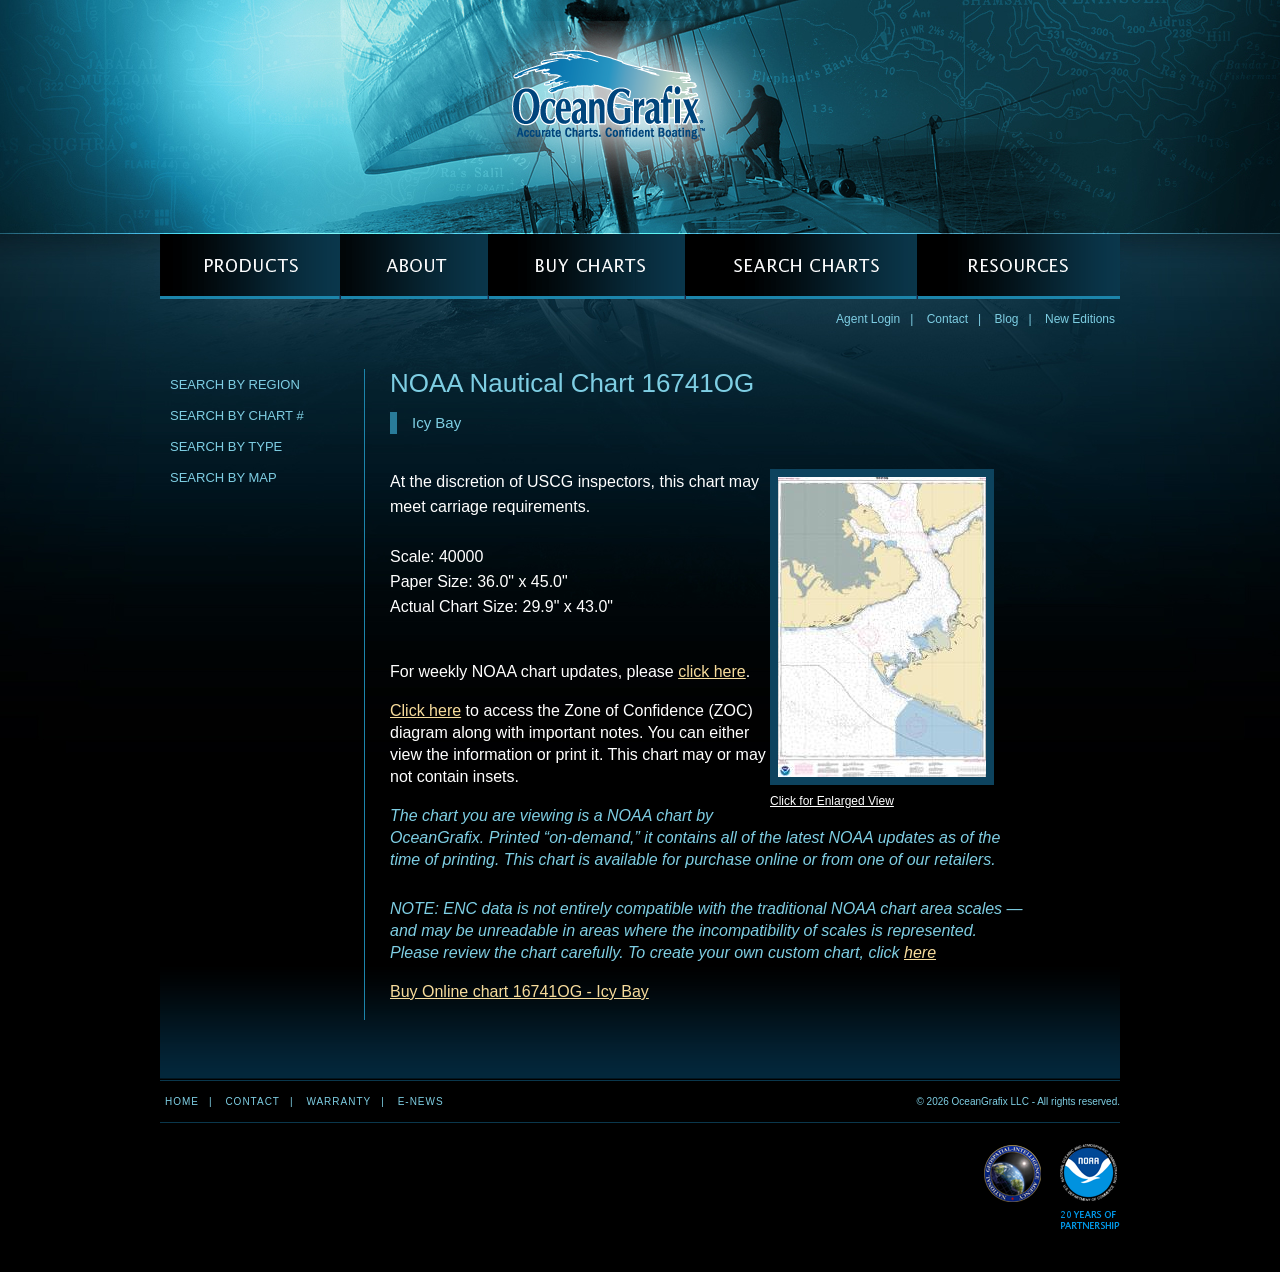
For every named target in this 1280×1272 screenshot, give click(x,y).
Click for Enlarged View (832, 801)
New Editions (1080, 319)
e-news (421, 1101)
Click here (425, 710)
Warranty (338, 1101)
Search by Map (223, 477)
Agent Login (868, 319)
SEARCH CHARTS (801, 266)
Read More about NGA (1013, 1174)
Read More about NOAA (1089, 1187)
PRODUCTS (250, 266)
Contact (947, 319)
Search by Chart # (237, 415)
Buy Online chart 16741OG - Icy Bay (519, 991)
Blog (1006, 319)
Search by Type (226, 446)
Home (182, 1101)
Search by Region (235, 384)
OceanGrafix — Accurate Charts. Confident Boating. (640, 116)
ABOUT (414, 266)
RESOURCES (1018, 266)
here (920, 952)
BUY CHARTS (586, 266)
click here (712, 671)
